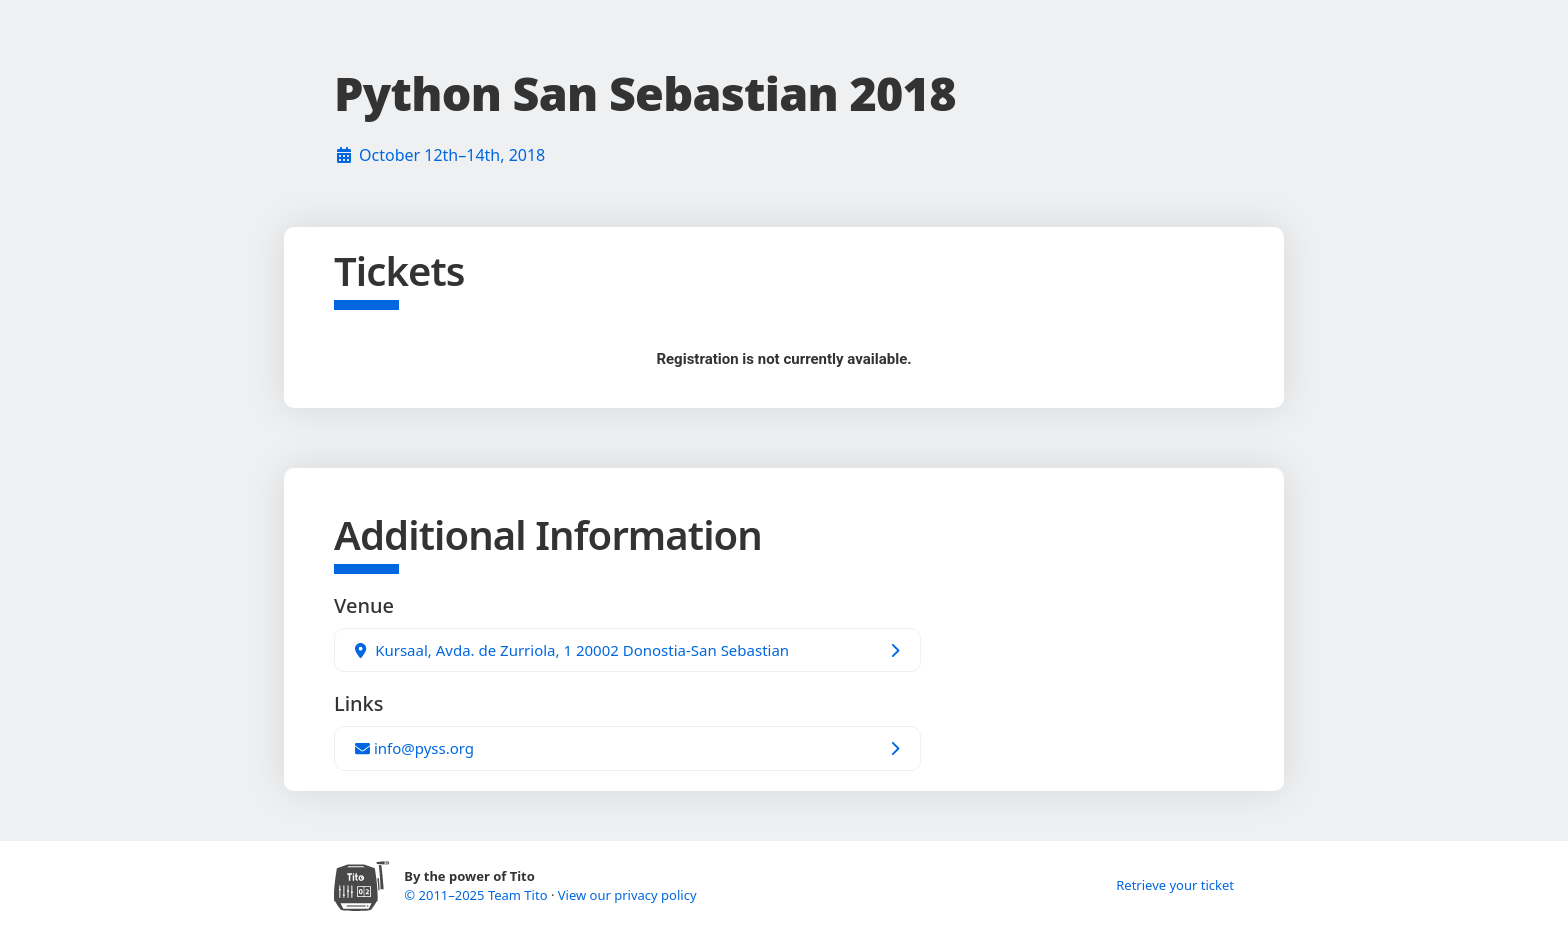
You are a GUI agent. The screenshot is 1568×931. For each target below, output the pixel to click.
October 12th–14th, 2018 (452, 155)
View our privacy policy (627, 895)
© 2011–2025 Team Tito (477, 895)
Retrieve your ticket (1175, 885)
